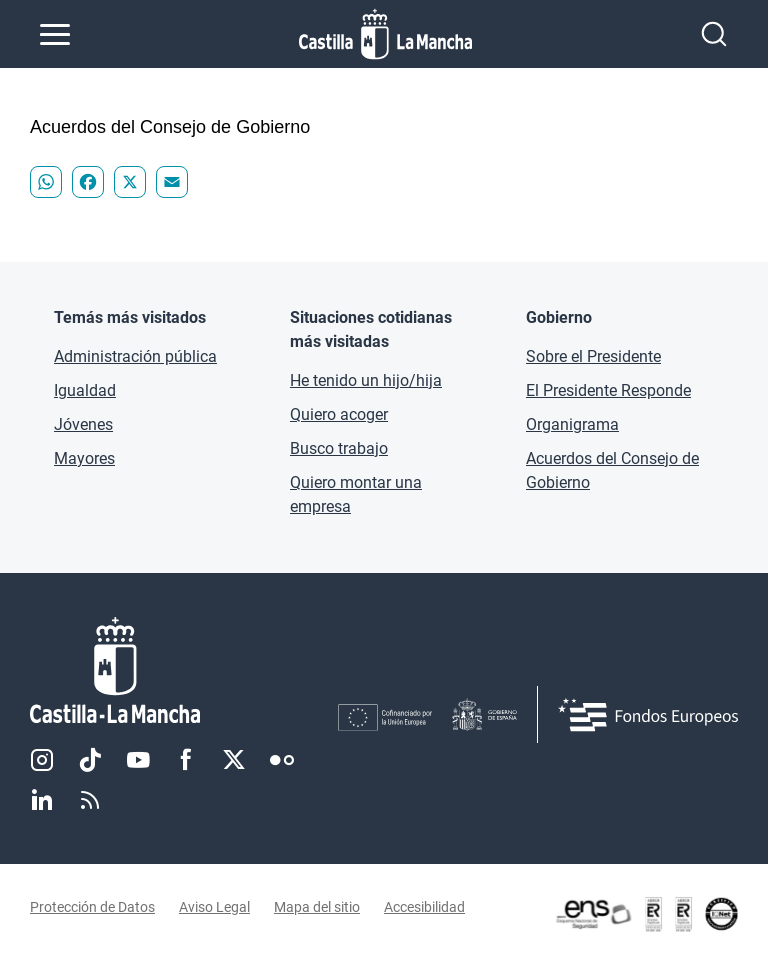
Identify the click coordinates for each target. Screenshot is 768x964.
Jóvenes (83, 424)
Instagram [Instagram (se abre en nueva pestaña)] (42, 760)
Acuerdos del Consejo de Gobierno (612, 470)
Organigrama (572, 424)
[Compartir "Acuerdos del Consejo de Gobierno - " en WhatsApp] (46, 182)
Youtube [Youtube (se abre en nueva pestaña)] (138, 760)
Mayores (84, 458)
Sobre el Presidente (593, 356)
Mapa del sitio (317, 907)
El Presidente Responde (608, 390)
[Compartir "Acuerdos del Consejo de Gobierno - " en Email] (172, 182)
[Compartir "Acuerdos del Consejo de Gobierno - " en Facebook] (88, 182)
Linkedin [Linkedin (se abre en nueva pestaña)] (42, 800)
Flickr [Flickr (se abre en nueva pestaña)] (282, 760)
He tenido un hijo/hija (366, 380)
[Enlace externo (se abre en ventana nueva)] (646, 914)
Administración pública (135, 356)
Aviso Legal (214, 907)
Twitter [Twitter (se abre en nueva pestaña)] (234, 760)
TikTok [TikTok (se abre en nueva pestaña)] (90, 760)
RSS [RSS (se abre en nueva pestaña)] (90, 800)
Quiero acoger (339, 414)
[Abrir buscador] (714, 34)
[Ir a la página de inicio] (385, 34)
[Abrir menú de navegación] (55, 34)
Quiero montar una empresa (356, 494)
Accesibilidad (424, 907)
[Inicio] (184, 670)
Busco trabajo (339, 448)
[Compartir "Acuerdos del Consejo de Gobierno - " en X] (130, 182)
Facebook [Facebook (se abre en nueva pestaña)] (186, 760)
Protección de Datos (92, 907)
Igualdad (85, 390)
